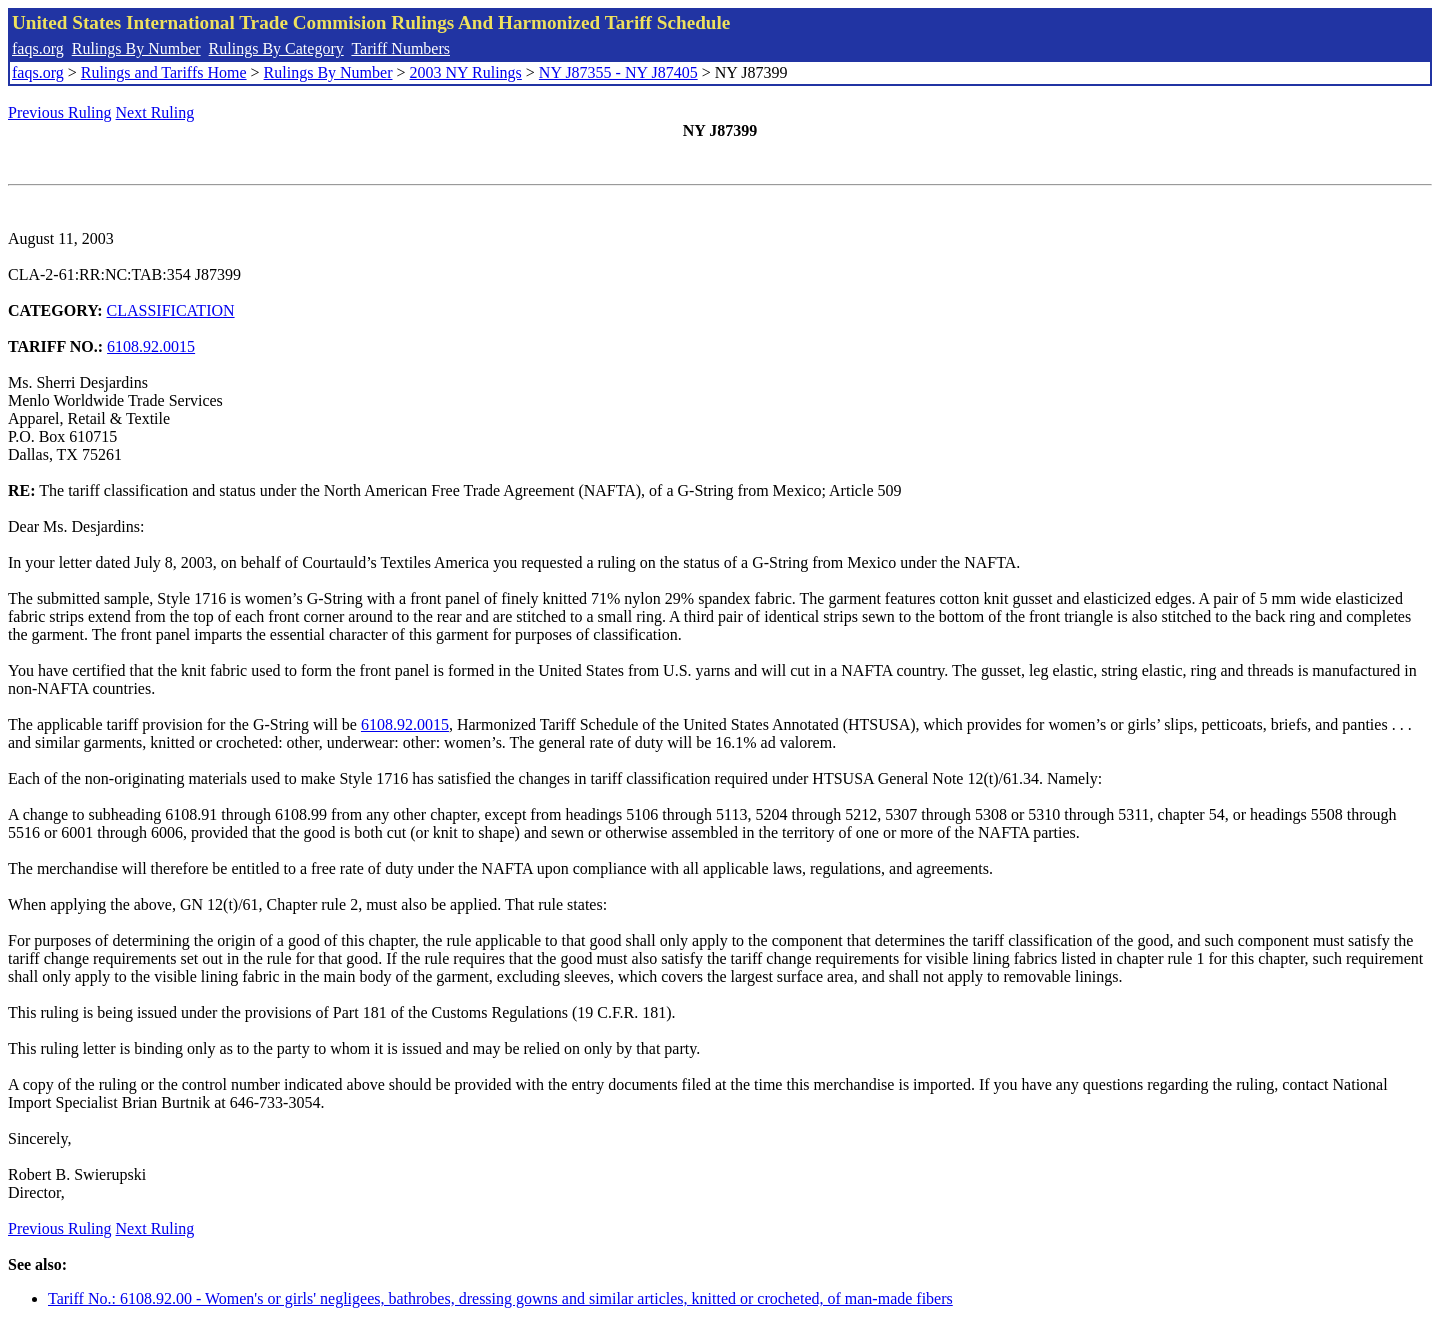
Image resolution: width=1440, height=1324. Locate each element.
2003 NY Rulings (466, 72)
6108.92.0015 (151, 346)
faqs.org (38, 48)
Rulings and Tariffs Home (164, 72)
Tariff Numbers (400, 48)
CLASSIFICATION (171, 310)
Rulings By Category (276, 48)
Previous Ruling (60, 112)
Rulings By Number (136, 48)
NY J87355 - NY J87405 (618, 72)
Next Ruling (155, 112)
